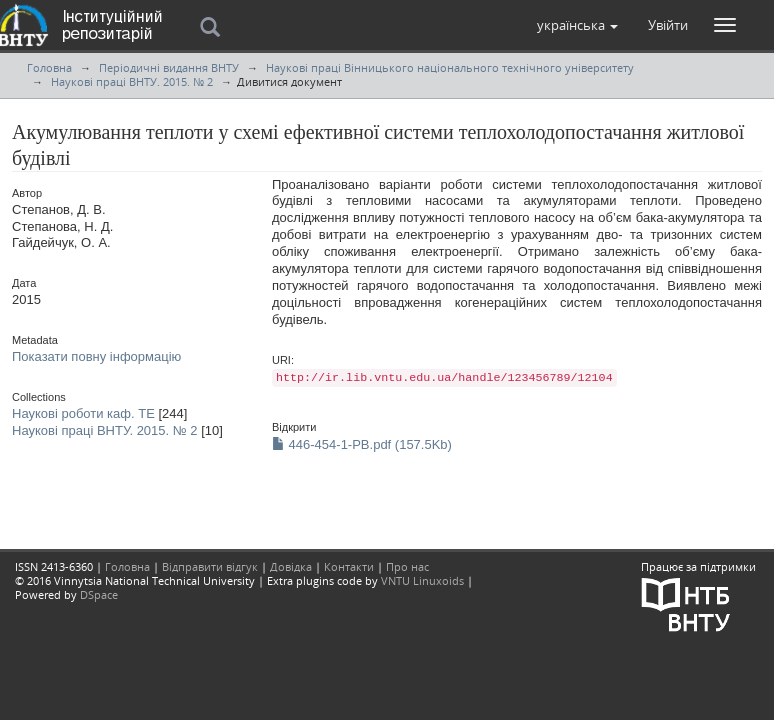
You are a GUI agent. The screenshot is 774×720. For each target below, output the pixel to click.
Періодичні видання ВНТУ (169, 67)
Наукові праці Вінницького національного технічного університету (450, 67)
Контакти (349, 566)
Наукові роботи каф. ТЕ (83, 413)
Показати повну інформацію (96, 356)
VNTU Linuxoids (422, 580)
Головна (49, 67)
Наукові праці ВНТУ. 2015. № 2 (132, 81)
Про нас (407, 566)
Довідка (291, 566)
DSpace (99, 594)
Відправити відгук (210, 566)
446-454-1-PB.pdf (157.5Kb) (362, 444)
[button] (577, 25)
